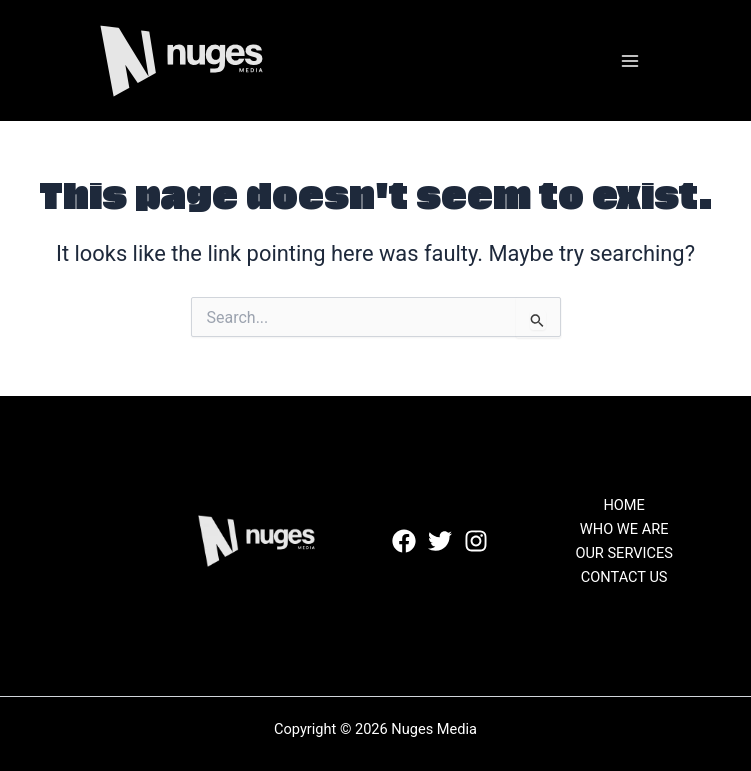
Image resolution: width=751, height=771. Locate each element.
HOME (623, 505)
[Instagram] (476, 541)
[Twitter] (440, 541)
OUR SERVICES (624, 553)
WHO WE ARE (624, 529)
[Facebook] (404, 541)
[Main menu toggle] (630, 61)
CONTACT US (624, 577)
